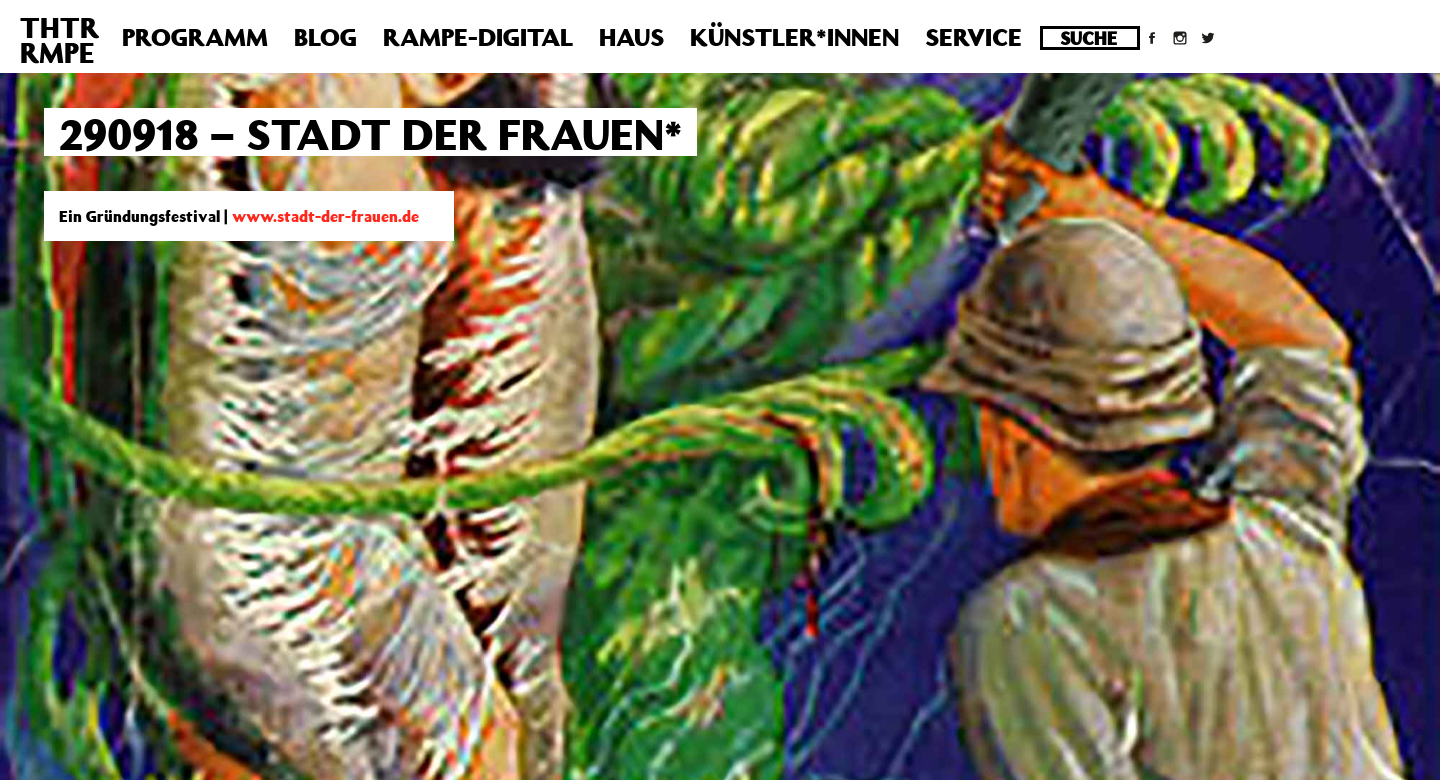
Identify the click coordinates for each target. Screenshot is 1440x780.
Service (973, 37)
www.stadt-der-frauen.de (325, 216)
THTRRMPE (59, 40)
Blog (325, 37)
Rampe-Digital (478, 37)
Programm (195, 37)
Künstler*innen (794, 37)
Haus (631, 37)
